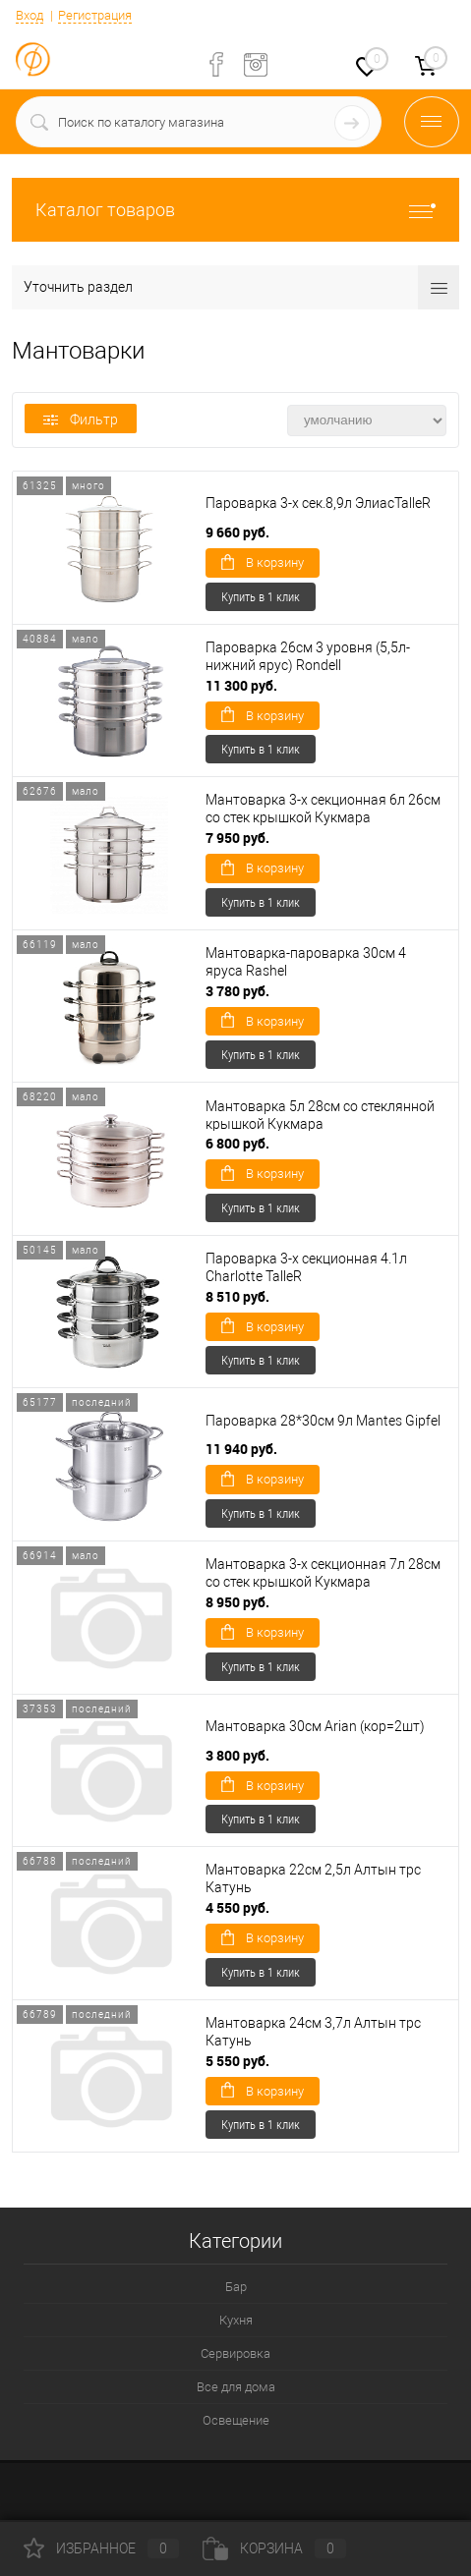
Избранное (101, 2548)
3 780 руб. (237, 990)
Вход (29, 15)
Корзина (274, 2548)
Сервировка (235, 2353)
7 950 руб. (237, 837)
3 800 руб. (237, 1755)
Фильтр (80, 419)
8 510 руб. (237, 1296)
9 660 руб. (237, 532)
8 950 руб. (237, 1602)
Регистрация (95, 15)
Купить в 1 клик (260, 596)
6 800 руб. (237, 1143)
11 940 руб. (241, 1448)
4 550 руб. (237, 1907)
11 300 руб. (241, 685)
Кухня (236, 2320)
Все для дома (236, 2387)
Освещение (236, 2420)
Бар (236, 2286)
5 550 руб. (237, 2060)
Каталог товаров (235, 210)
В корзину (262, 562)
